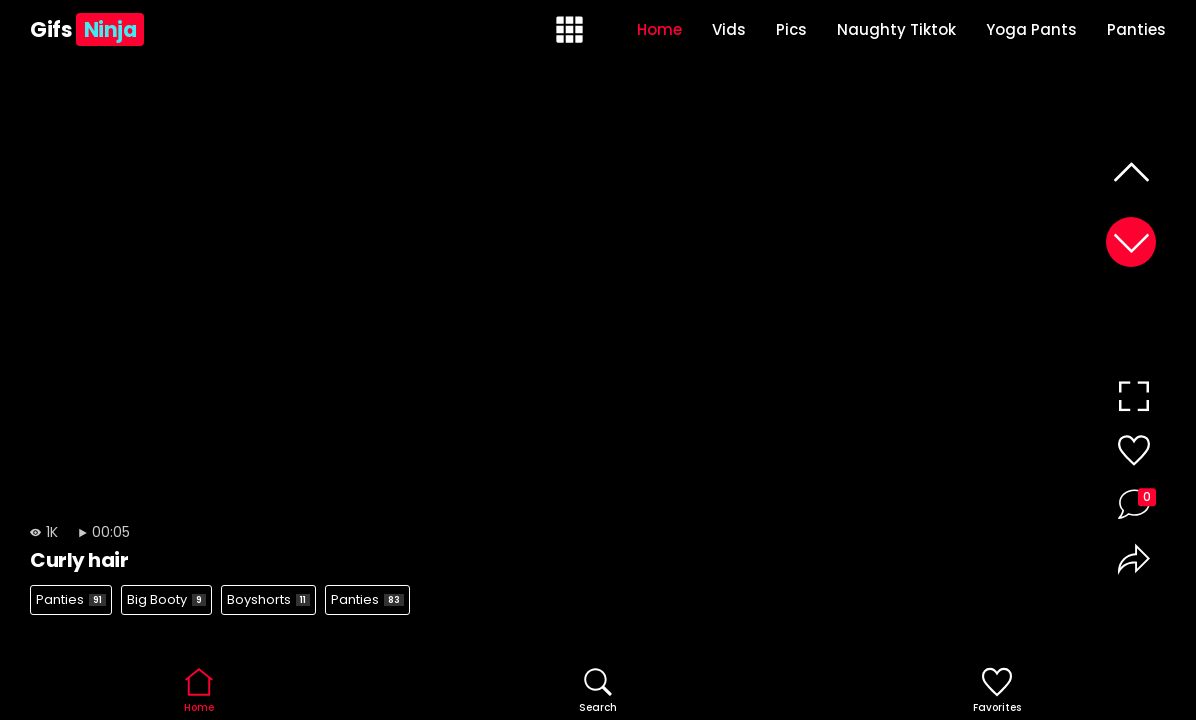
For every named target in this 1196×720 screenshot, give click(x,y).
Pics (791, 29)
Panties (1136, 29)
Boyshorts (268, 599)
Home (659, 29)
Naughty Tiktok (896, 29)
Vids (729, 29)
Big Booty (166, 599)
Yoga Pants (1031, 29)
